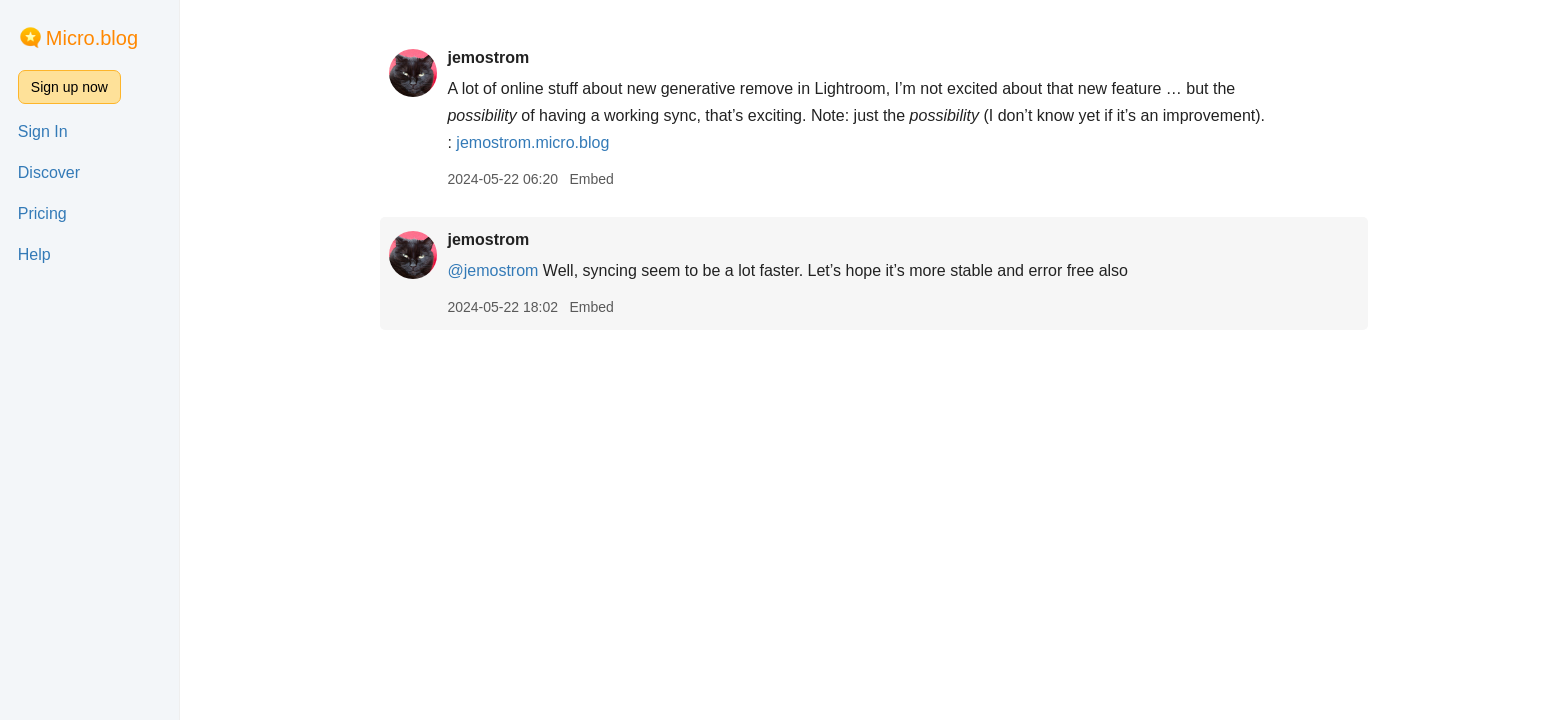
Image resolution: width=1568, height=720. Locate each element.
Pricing (42, 213)
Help (34, 254)
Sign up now (69, 87)
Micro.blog (92, 38)
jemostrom (488, 57)
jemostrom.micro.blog (532, 142)
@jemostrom (492, 270)
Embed (591, 179)
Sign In (43, 131)
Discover (49, 172)
